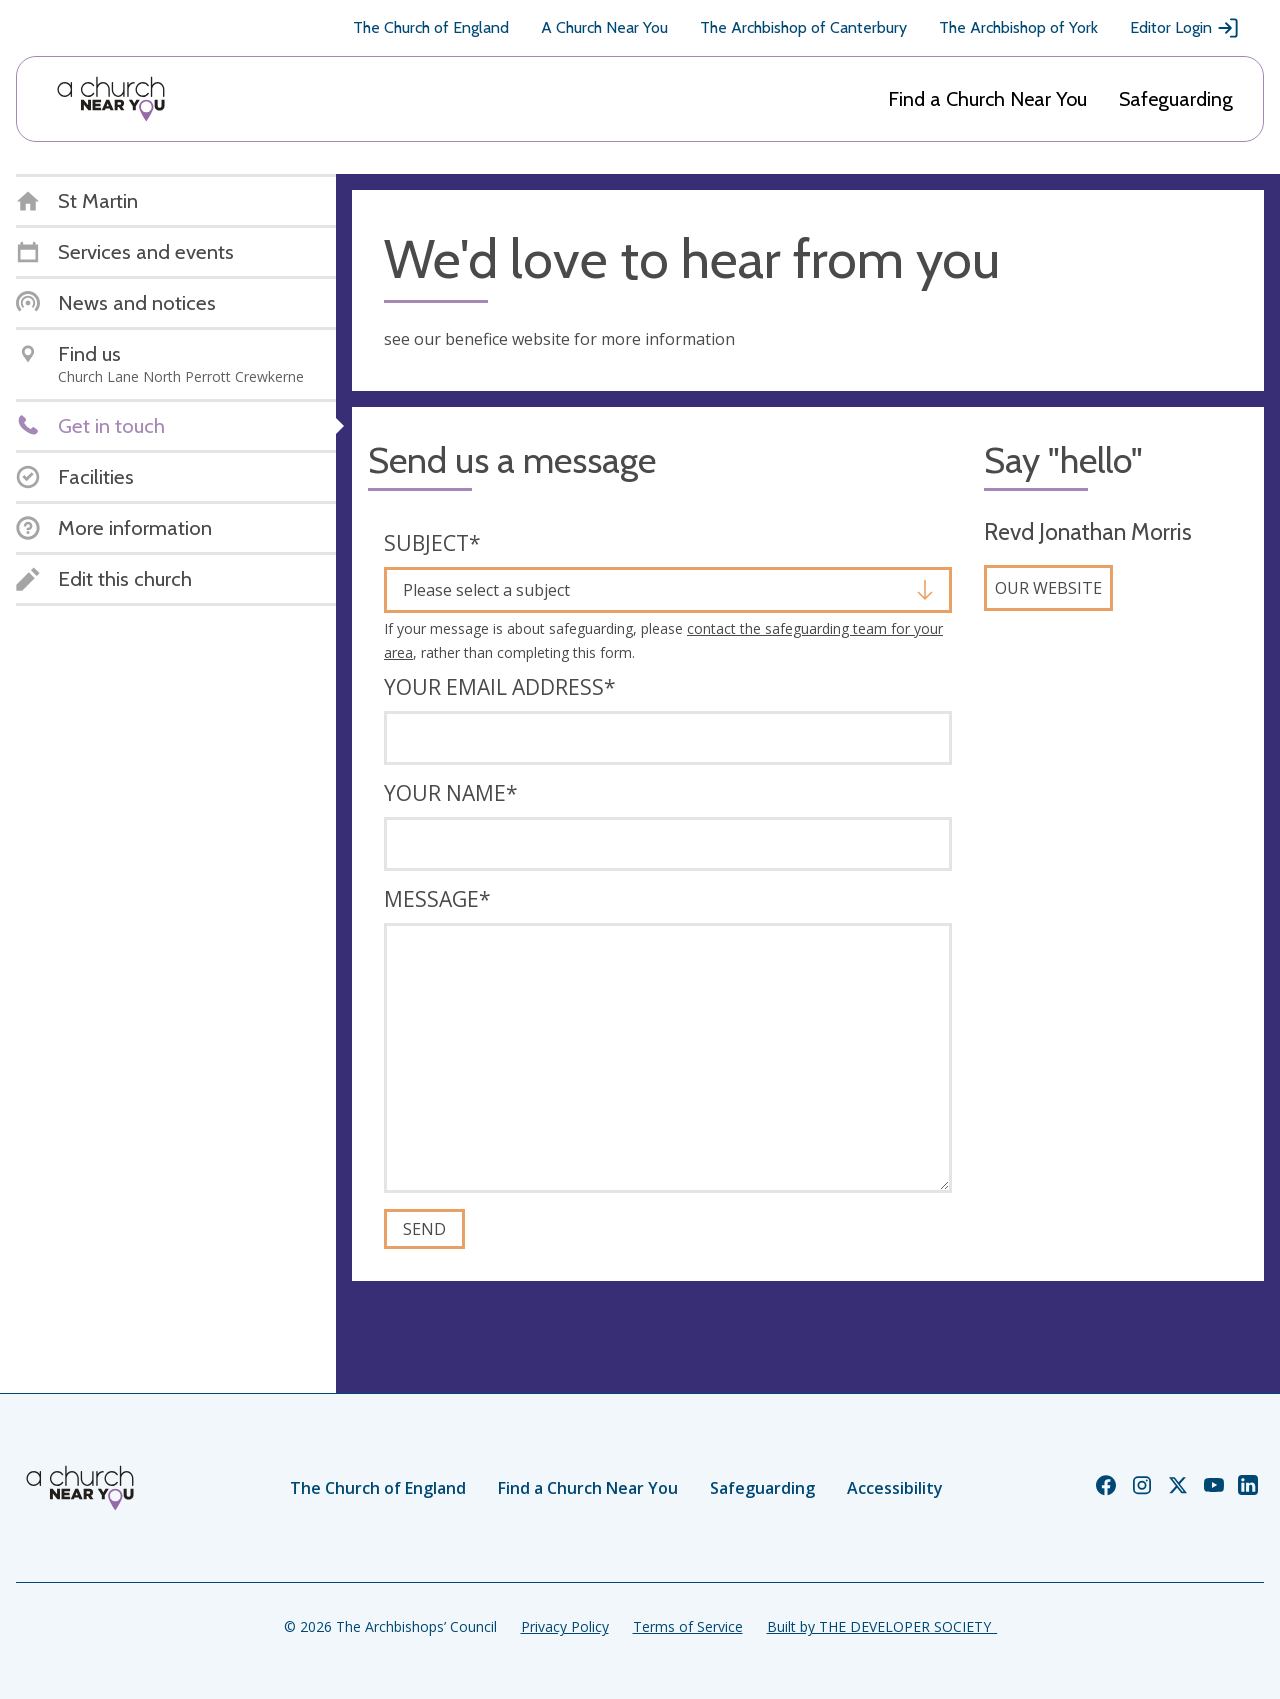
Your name (451, 793)
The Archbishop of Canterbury (803, 27)
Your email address (500, 687)
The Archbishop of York (1018, 27)
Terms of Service (688, 1626)
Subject (432, 543)
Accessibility (895, 1488)
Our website (1048, 588)
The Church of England (431, 27)
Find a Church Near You (987, 99)
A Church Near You (604, 27)
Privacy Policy (565, 1626)
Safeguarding (1176, 99)
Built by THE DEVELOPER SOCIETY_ (882, 1626)
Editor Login (1185, 28)
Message (437, 899)
